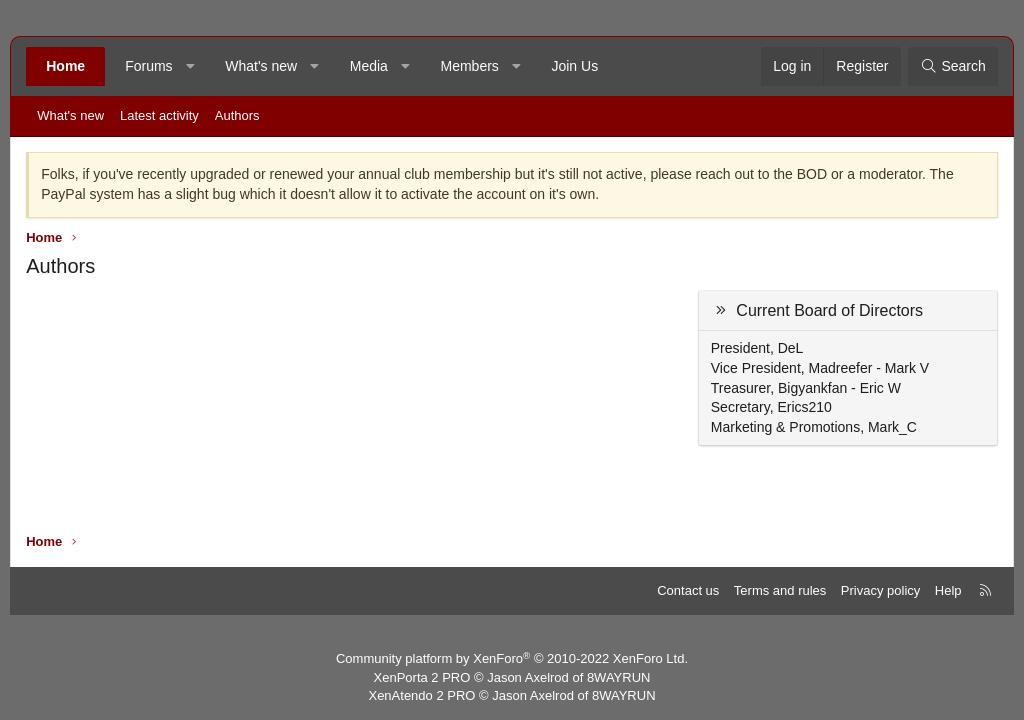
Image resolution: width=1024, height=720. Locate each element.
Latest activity (159, 115)
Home (65, 66)
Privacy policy (880, 590)
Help (948, 590)
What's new (261, 66)
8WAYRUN (619, 677)
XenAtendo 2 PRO (421, 695)
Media (369, 66)
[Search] (953, 67)
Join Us (574, 66)
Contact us (688, 590)
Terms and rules (780, 590)
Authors (237, 115)
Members (469, 66)
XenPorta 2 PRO (422, 677)
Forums (148, 66)
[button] (190, 67)
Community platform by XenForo (512, 658)
